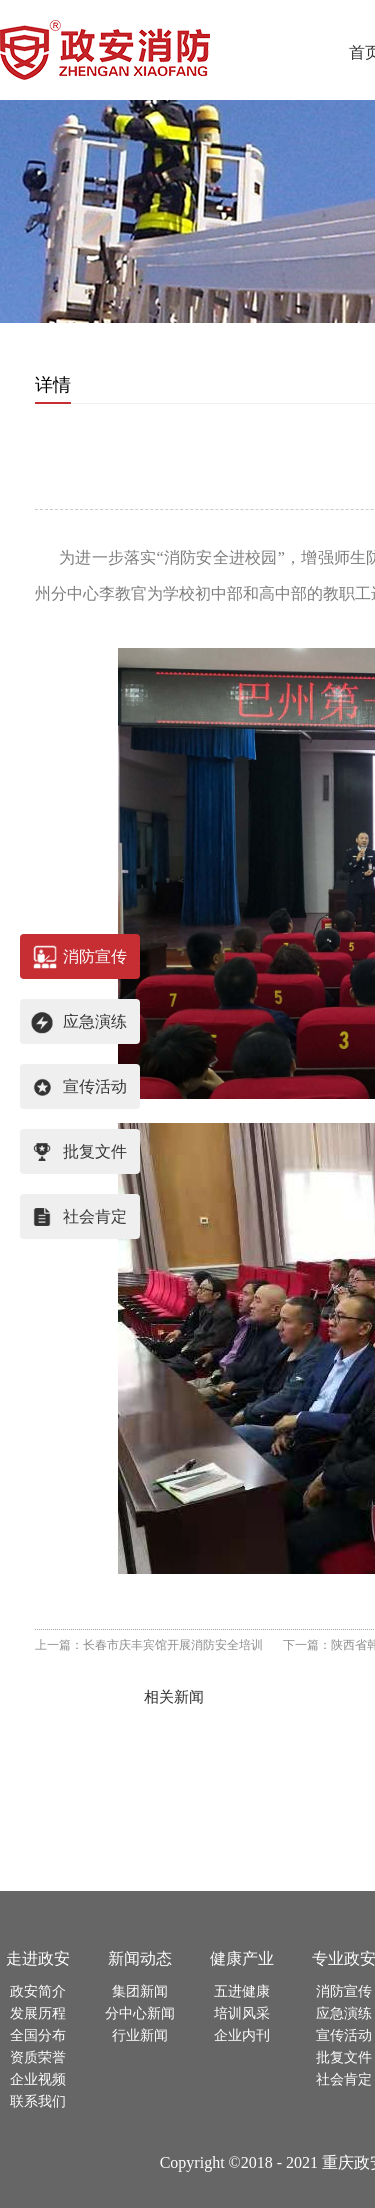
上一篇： (149, 1645)
